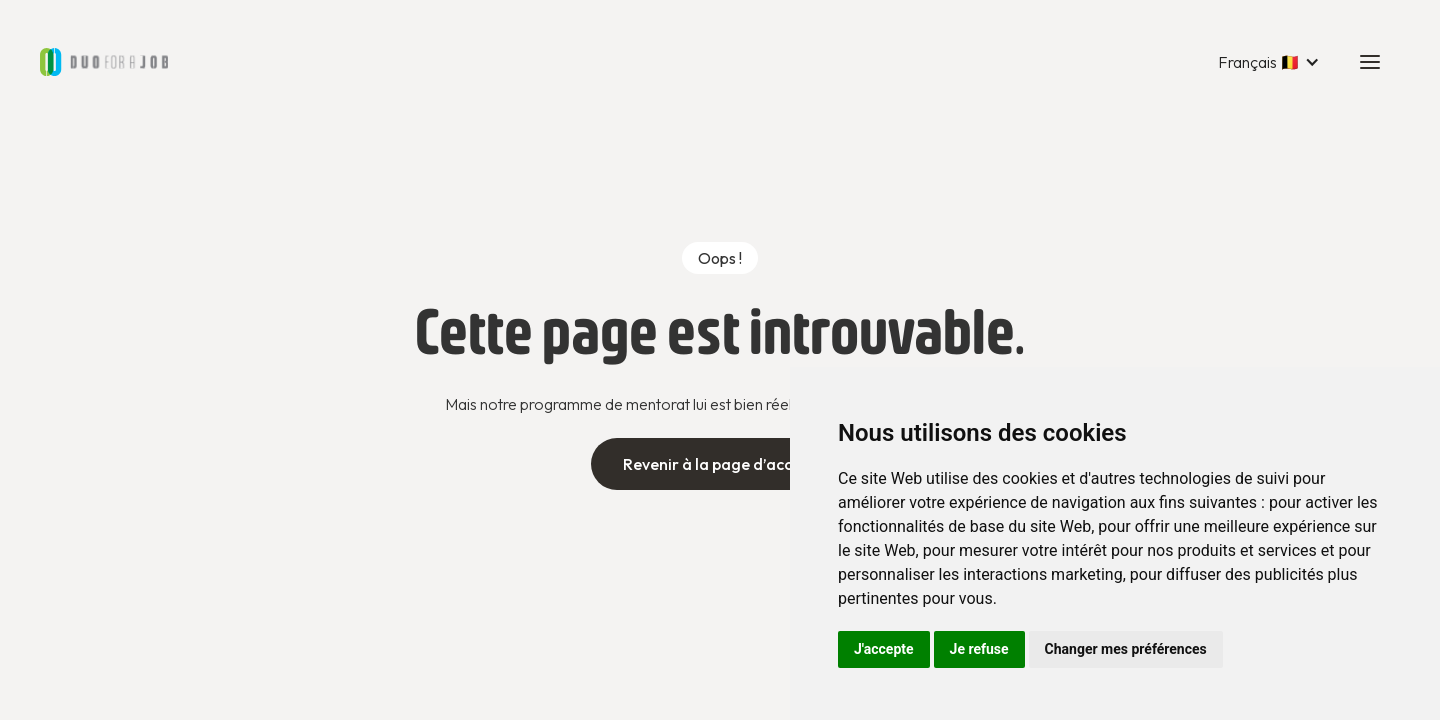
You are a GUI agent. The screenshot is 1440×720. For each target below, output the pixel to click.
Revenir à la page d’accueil (720, 464)
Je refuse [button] (979, 649)
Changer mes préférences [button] (1126, 649)
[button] (1269, 62)
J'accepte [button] (884, 649)
